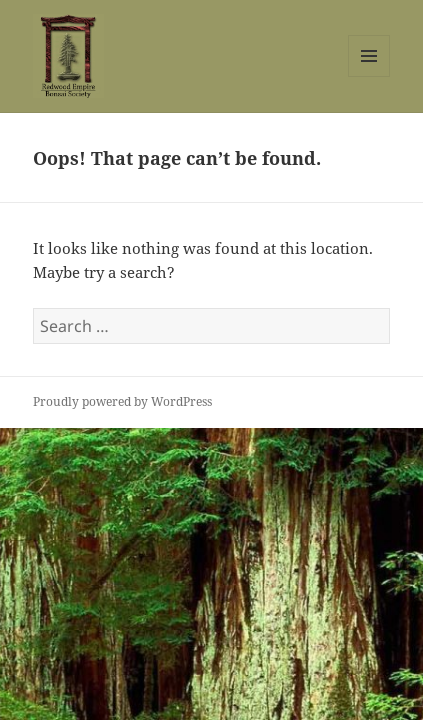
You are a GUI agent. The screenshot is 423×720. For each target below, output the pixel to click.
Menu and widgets (369, 76)
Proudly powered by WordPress (122, 401)
